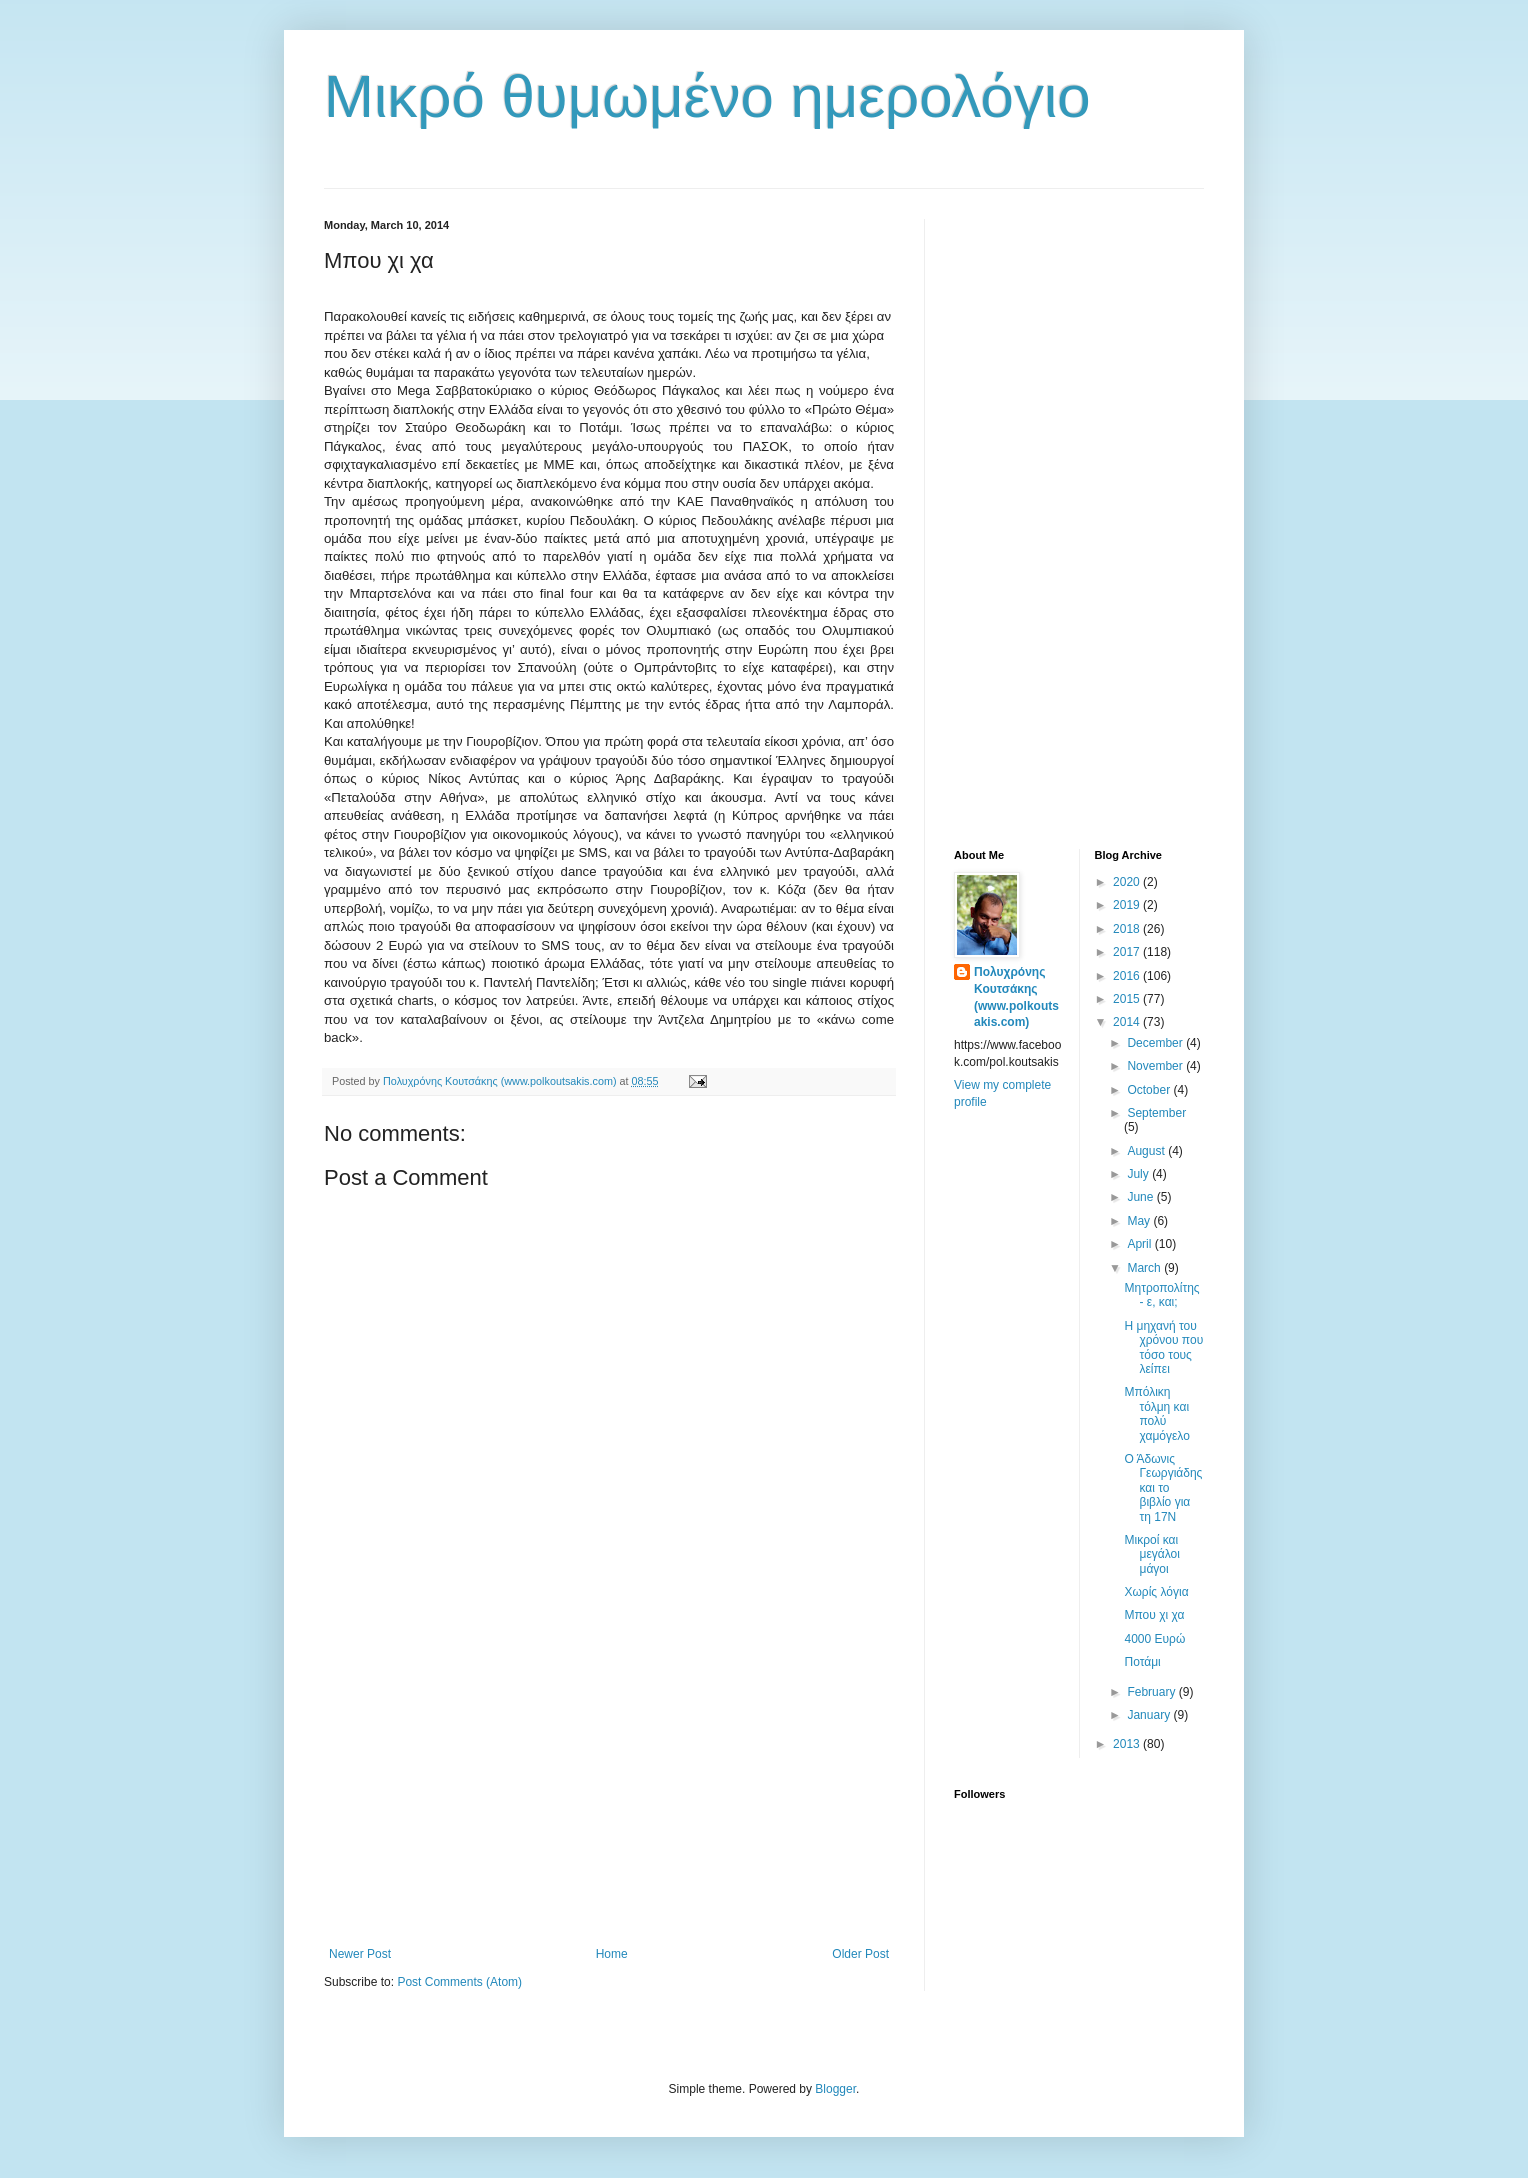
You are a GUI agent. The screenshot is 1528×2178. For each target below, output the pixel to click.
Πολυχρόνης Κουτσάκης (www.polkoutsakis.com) (1016, 997)
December (1156, 1043)
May (1140, 1221)
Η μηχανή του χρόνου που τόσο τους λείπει (1163, 1347)
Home (612, 1954)
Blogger (835, 2089)
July (1139, 1174)
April (1140, 1244)
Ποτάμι (1142, 1662)
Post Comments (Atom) (459, 1982)
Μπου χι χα (1154, 1615)
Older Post (860, 1954)
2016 (1128, 976)
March (1145, 1268)
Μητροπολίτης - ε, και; (1161, 1295)
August (1147, 1151)
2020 (1128, 882)
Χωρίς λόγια (1156, 1592)
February (1152, 1692)
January (1150, 1715)
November (1156, 1066)
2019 (1128, 905)
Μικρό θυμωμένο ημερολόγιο (707, 96)
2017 (1128, 952)
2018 (1128, 929)
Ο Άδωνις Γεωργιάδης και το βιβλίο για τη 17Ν (1163, 1488)
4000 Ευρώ (1154, 1639)
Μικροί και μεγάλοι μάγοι (1151, 1554)
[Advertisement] (609, 1782)
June (1141, 1197)
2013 (1128, 1744)
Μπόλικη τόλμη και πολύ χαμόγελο (1156, 1413)
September (1156, 1113)
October (1150, 1090)
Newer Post (360, 1954)
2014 (1128, 1022)
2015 (1128, 999)
